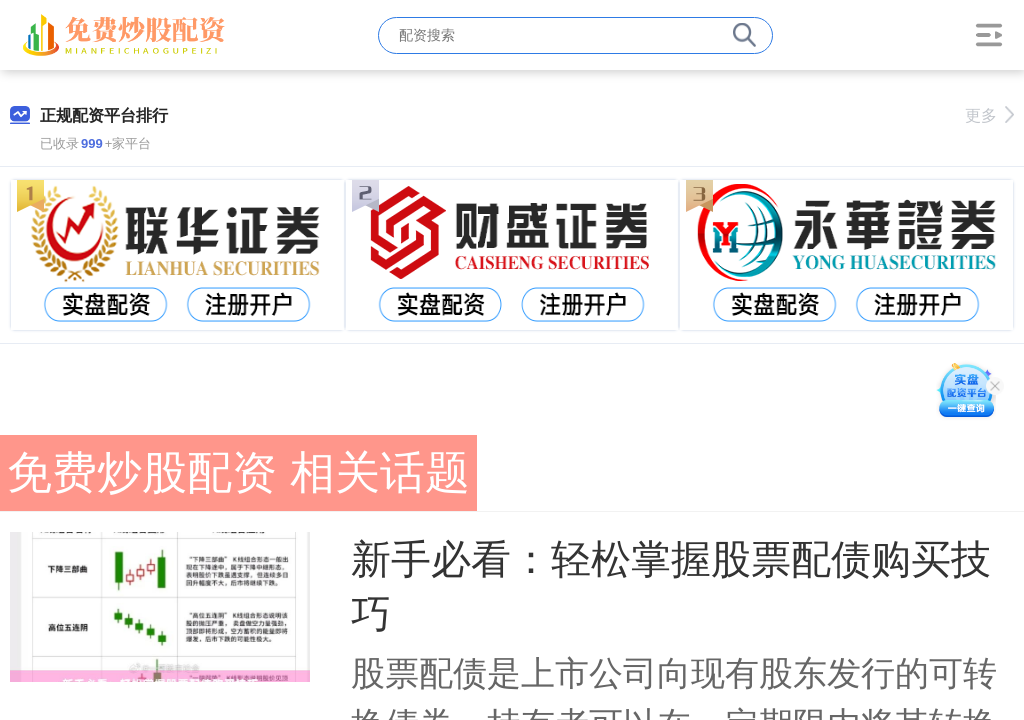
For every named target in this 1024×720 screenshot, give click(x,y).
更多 (989, 115)
